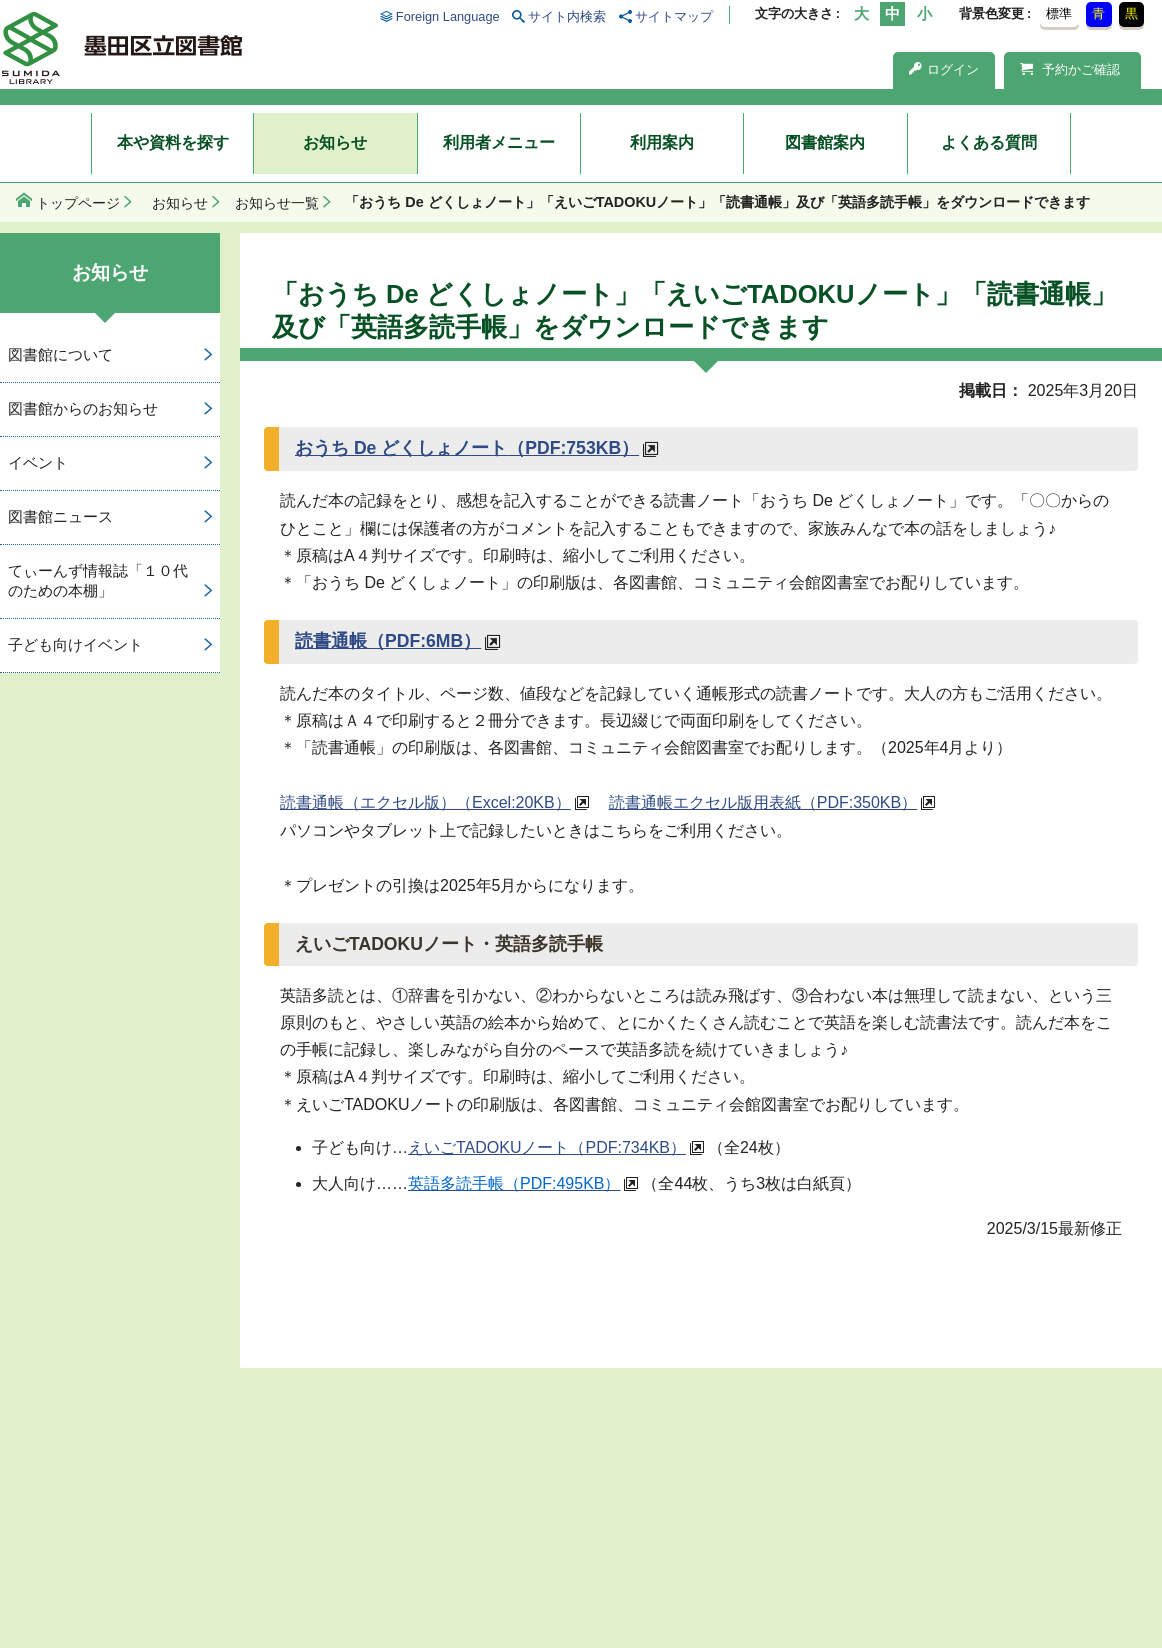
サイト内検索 (567, 16)
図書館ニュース (60, 516)
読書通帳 (388, 641)
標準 (1059, 13)
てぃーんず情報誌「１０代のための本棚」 (98, 581)
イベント (38, 462)
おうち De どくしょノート (467, 448)
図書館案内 (825, 142)
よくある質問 (989, 142)
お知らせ (335, 142)
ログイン (944, 69)
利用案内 (662, 142)
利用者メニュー (499, 142)
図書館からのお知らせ (83, 408)
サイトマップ (674, 16)
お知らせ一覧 (277, 203)
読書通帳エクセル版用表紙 (763, 802)
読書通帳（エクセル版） (425, 802)
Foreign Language (448, 16)
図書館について (60, 354)
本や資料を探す (173, 142)
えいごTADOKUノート (547, 1147)
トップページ (78, 203)
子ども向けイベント (75, 644)
